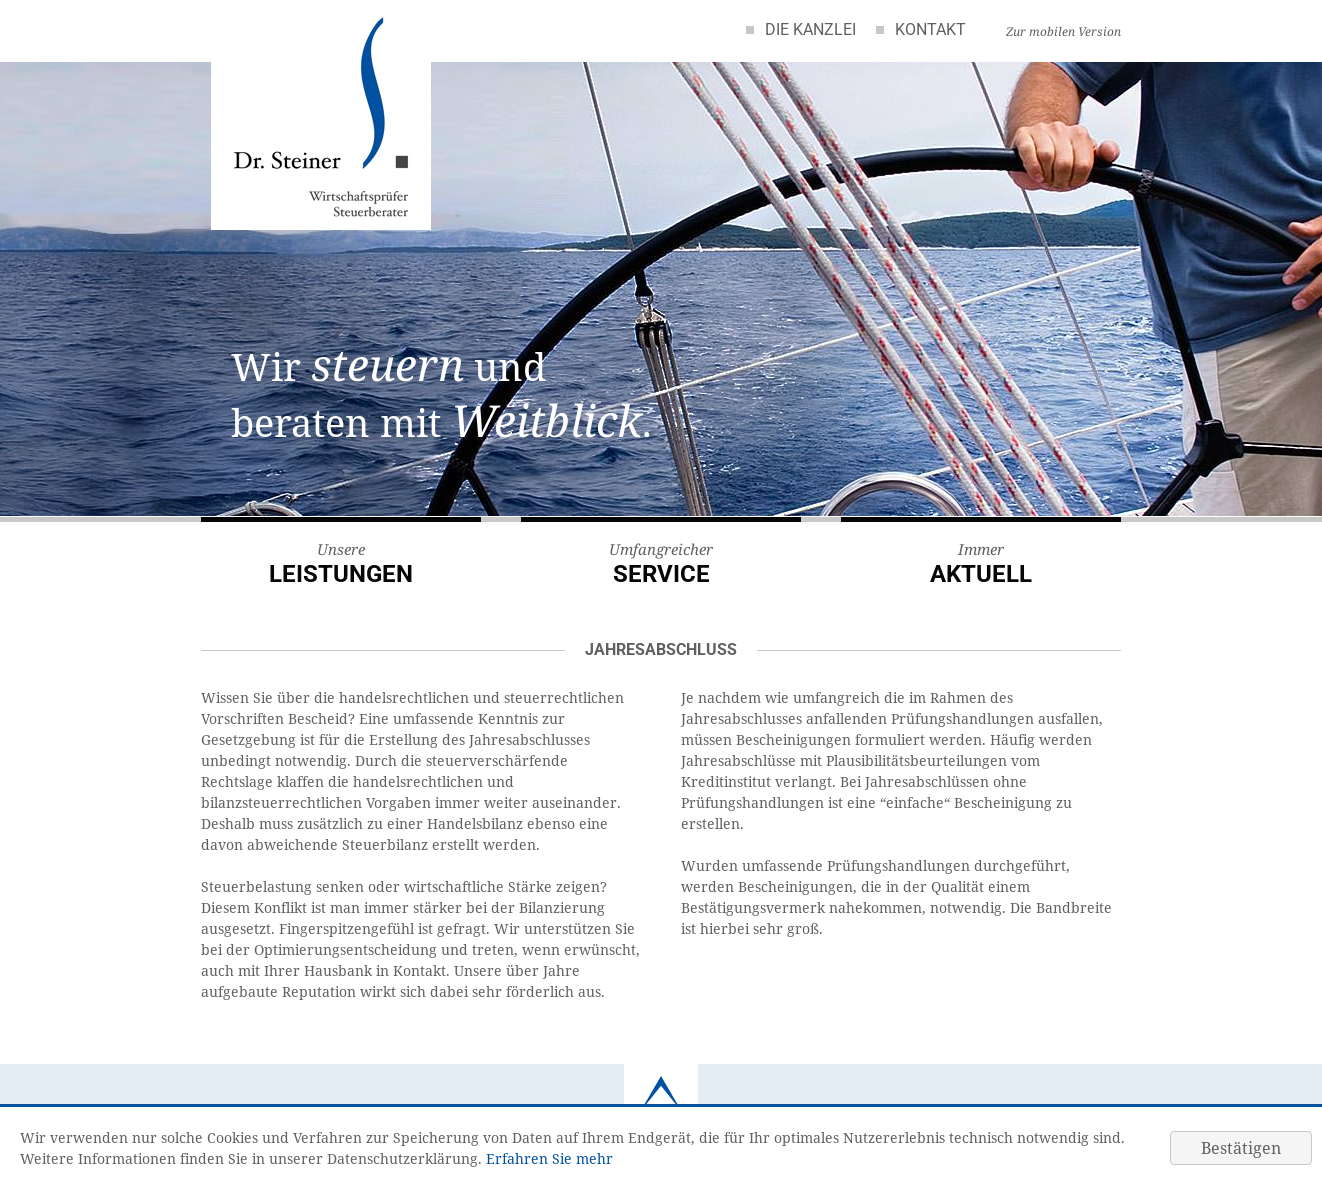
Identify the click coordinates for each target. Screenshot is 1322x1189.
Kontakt (930, 29)
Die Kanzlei (810, 29)
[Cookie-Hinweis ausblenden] (1241, 1148)
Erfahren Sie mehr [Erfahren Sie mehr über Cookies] (549, 1158)
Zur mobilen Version (1063, 31)
